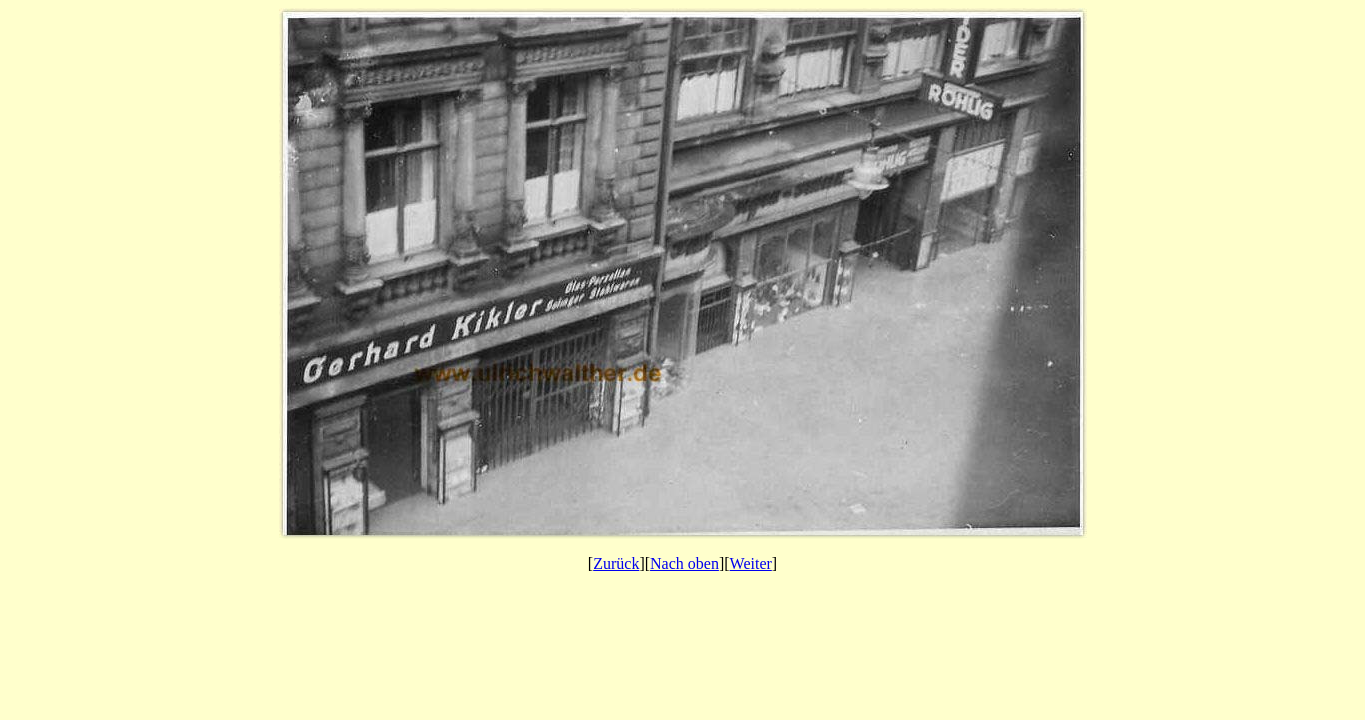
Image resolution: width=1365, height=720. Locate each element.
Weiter (751, 563)
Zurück (616, 563)
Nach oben (684, 563)
